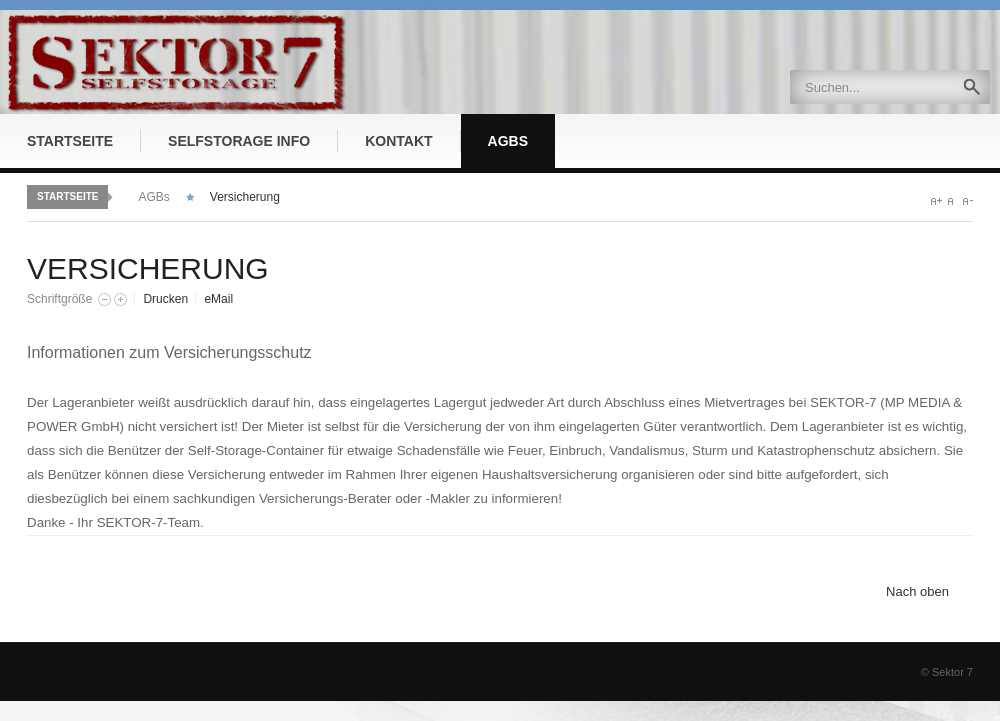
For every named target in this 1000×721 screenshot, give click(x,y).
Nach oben (917, 591)
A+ (936, 201)
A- (967, 201)
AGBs (153, 197)
